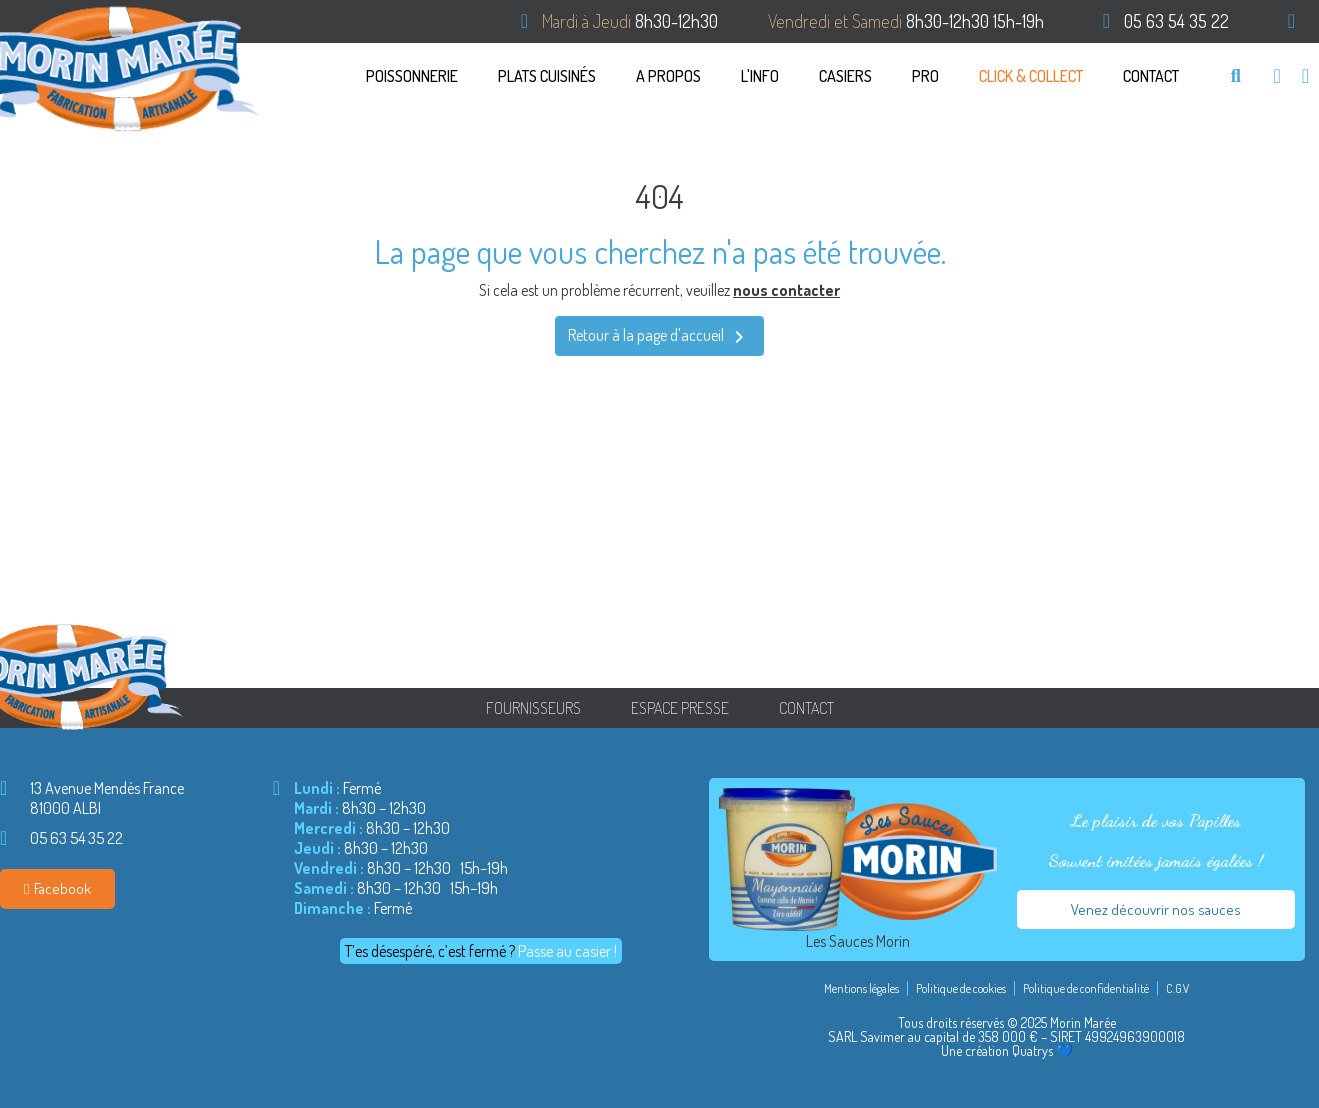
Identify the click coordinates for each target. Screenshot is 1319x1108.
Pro (925, 76)
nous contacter (786, 290)
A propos (668, 76)
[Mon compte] (1305, 76)
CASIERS (845, 76)
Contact (1151, 76)
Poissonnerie (412, 76)
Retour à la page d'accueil (659, 337)
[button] (1235, 75)
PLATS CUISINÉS (547, 76)
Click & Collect (1031, 76)
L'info (760, 76)
